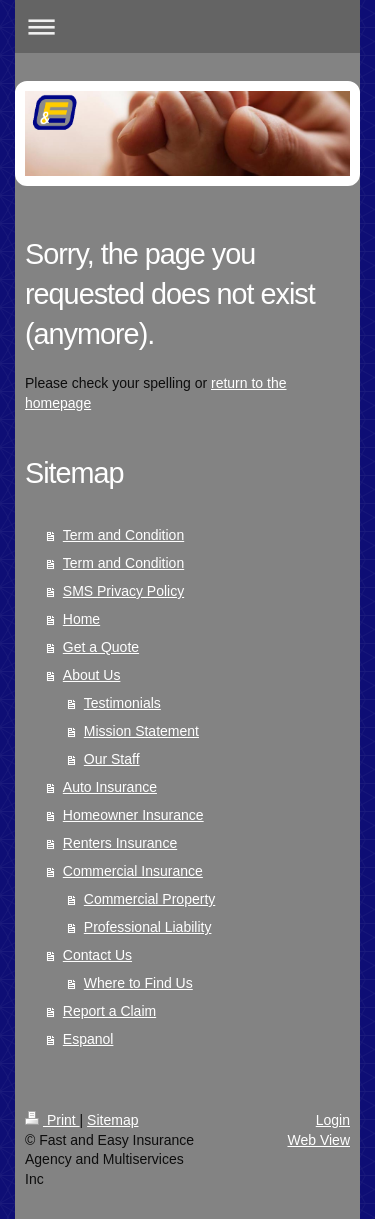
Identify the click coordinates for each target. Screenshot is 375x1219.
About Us (92, 675)
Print (52, 1120)
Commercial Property (149, 899)
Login (333, 1120)
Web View (318, 1140)
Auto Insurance (110, 787)
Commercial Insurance (133, 871)
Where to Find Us (138, 983)
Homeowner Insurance (133, 815)
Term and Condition (123, 535)
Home (81, 619)
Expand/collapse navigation (187, 26)
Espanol (88, 1039)
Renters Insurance (120, 843)
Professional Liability (148, 927)
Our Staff (112, 759)
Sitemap (112, 1120)
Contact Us (97, 955)
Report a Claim (109, 1011)
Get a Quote (101, 647)
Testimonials (122, 703)
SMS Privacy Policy (123, 591)
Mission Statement (141, 731)
